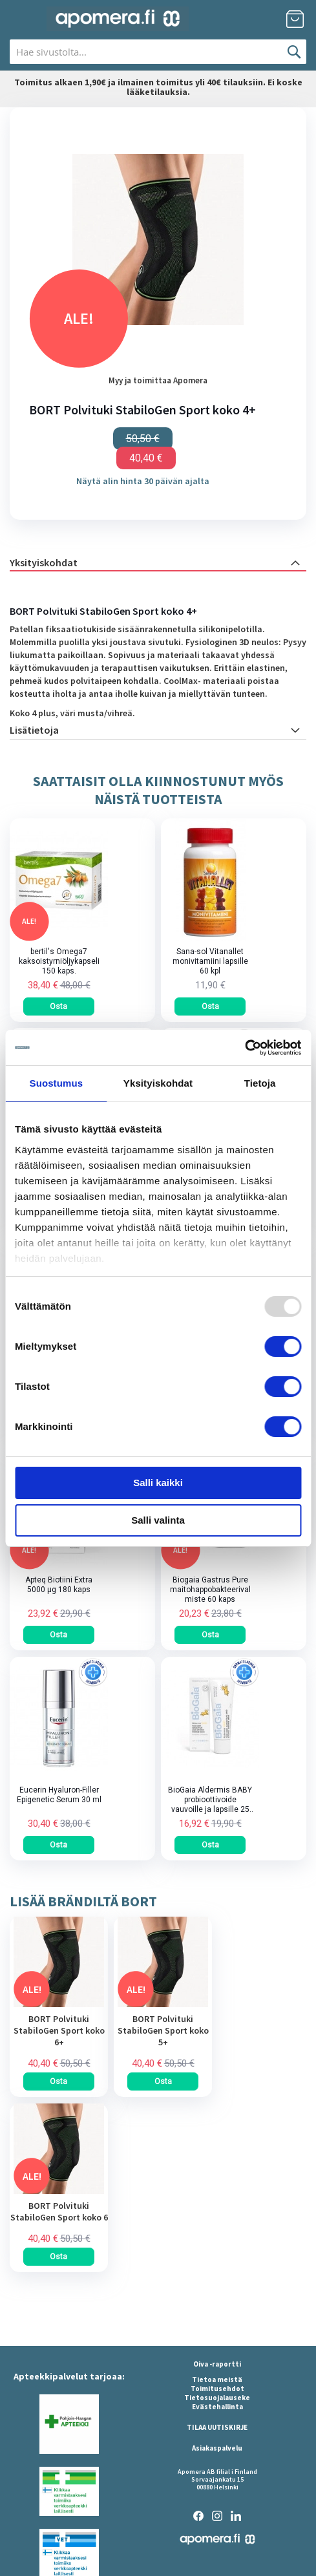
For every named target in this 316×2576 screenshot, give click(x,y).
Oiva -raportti (217, 2363)
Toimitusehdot (217, 2388)
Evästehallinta (217, 2406)
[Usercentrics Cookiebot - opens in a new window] (244, 1047)
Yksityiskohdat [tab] (158, 1083)
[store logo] (118, 18)
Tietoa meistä (217, 2379)
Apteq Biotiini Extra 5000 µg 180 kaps (58, 1584)
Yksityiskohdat (44, 562)
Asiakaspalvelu (217, 2448)
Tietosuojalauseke (217, 2397)
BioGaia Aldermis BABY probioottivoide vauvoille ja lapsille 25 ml (210, 1800)
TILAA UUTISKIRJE (217, 2427)
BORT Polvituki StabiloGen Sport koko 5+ (163, 2030)
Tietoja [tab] (260, 1083)
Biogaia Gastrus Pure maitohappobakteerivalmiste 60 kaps (210, 1589)
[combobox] (158, 51)
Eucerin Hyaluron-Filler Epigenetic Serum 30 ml (59, 1794)
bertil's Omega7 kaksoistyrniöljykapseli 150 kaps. (59, 961)
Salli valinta (158, 1520)
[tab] (158, 561)
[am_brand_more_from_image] (59, 2004)
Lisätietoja (34, 729)
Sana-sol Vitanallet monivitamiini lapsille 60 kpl (210, 961)
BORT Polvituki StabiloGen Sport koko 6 (59, 2211)
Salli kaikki (158, 1482)
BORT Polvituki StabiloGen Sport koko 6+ (59, 2030)
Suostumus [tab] (56, 1083)
